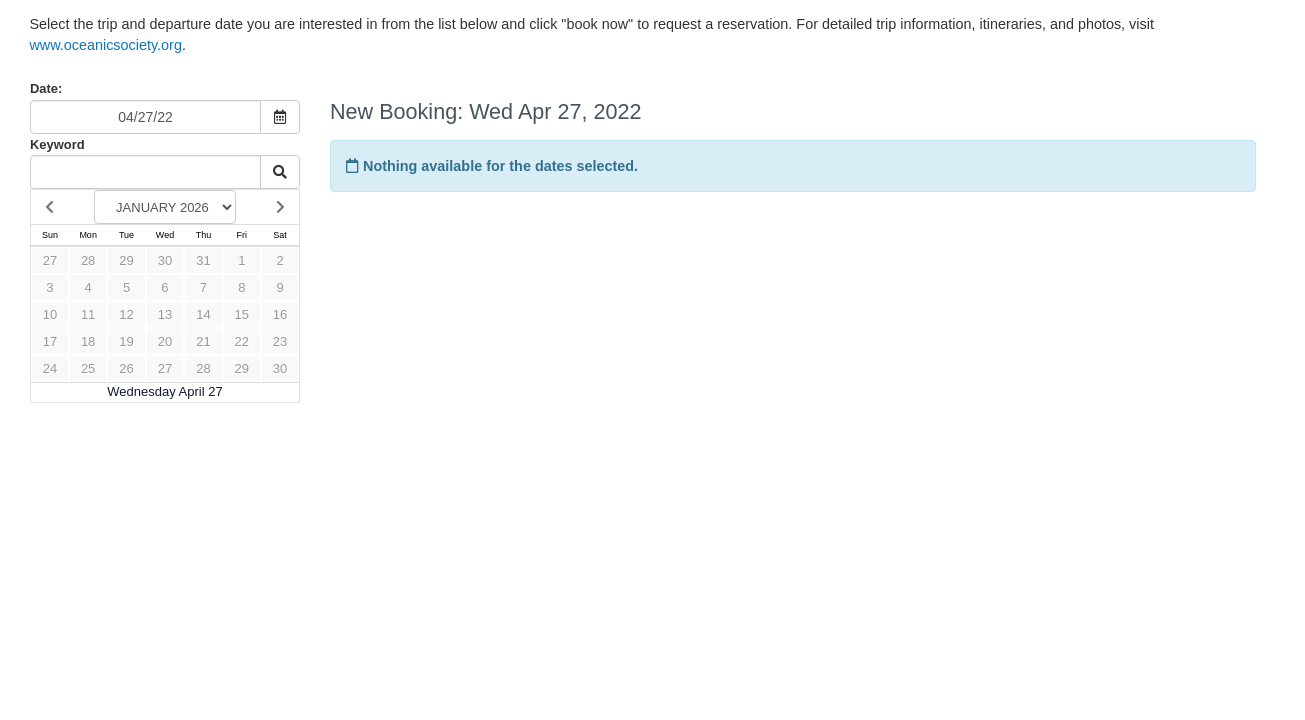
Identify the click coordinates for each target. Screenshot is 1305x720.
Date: (46, 88)
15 (242, 314)
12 (126, 314)
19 (126, 341)
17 (50, 341)
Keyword (57, 144)
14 (203, 314)
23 (280, 341)
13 (165, 314)
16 (280, 314)
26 (126, 368)
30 (165, 260)
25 (88, 368)
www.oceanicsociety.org (105, 45)
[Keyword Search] (145, 172)
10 (50, 314)
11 (88, 314)
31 (203, 260)
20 (165, 341)
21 (203, 341)
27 (50, 260)
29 (126, 260)
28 (88, 260)
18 (88, 341)
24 (50, 368)
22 (242, 341)
